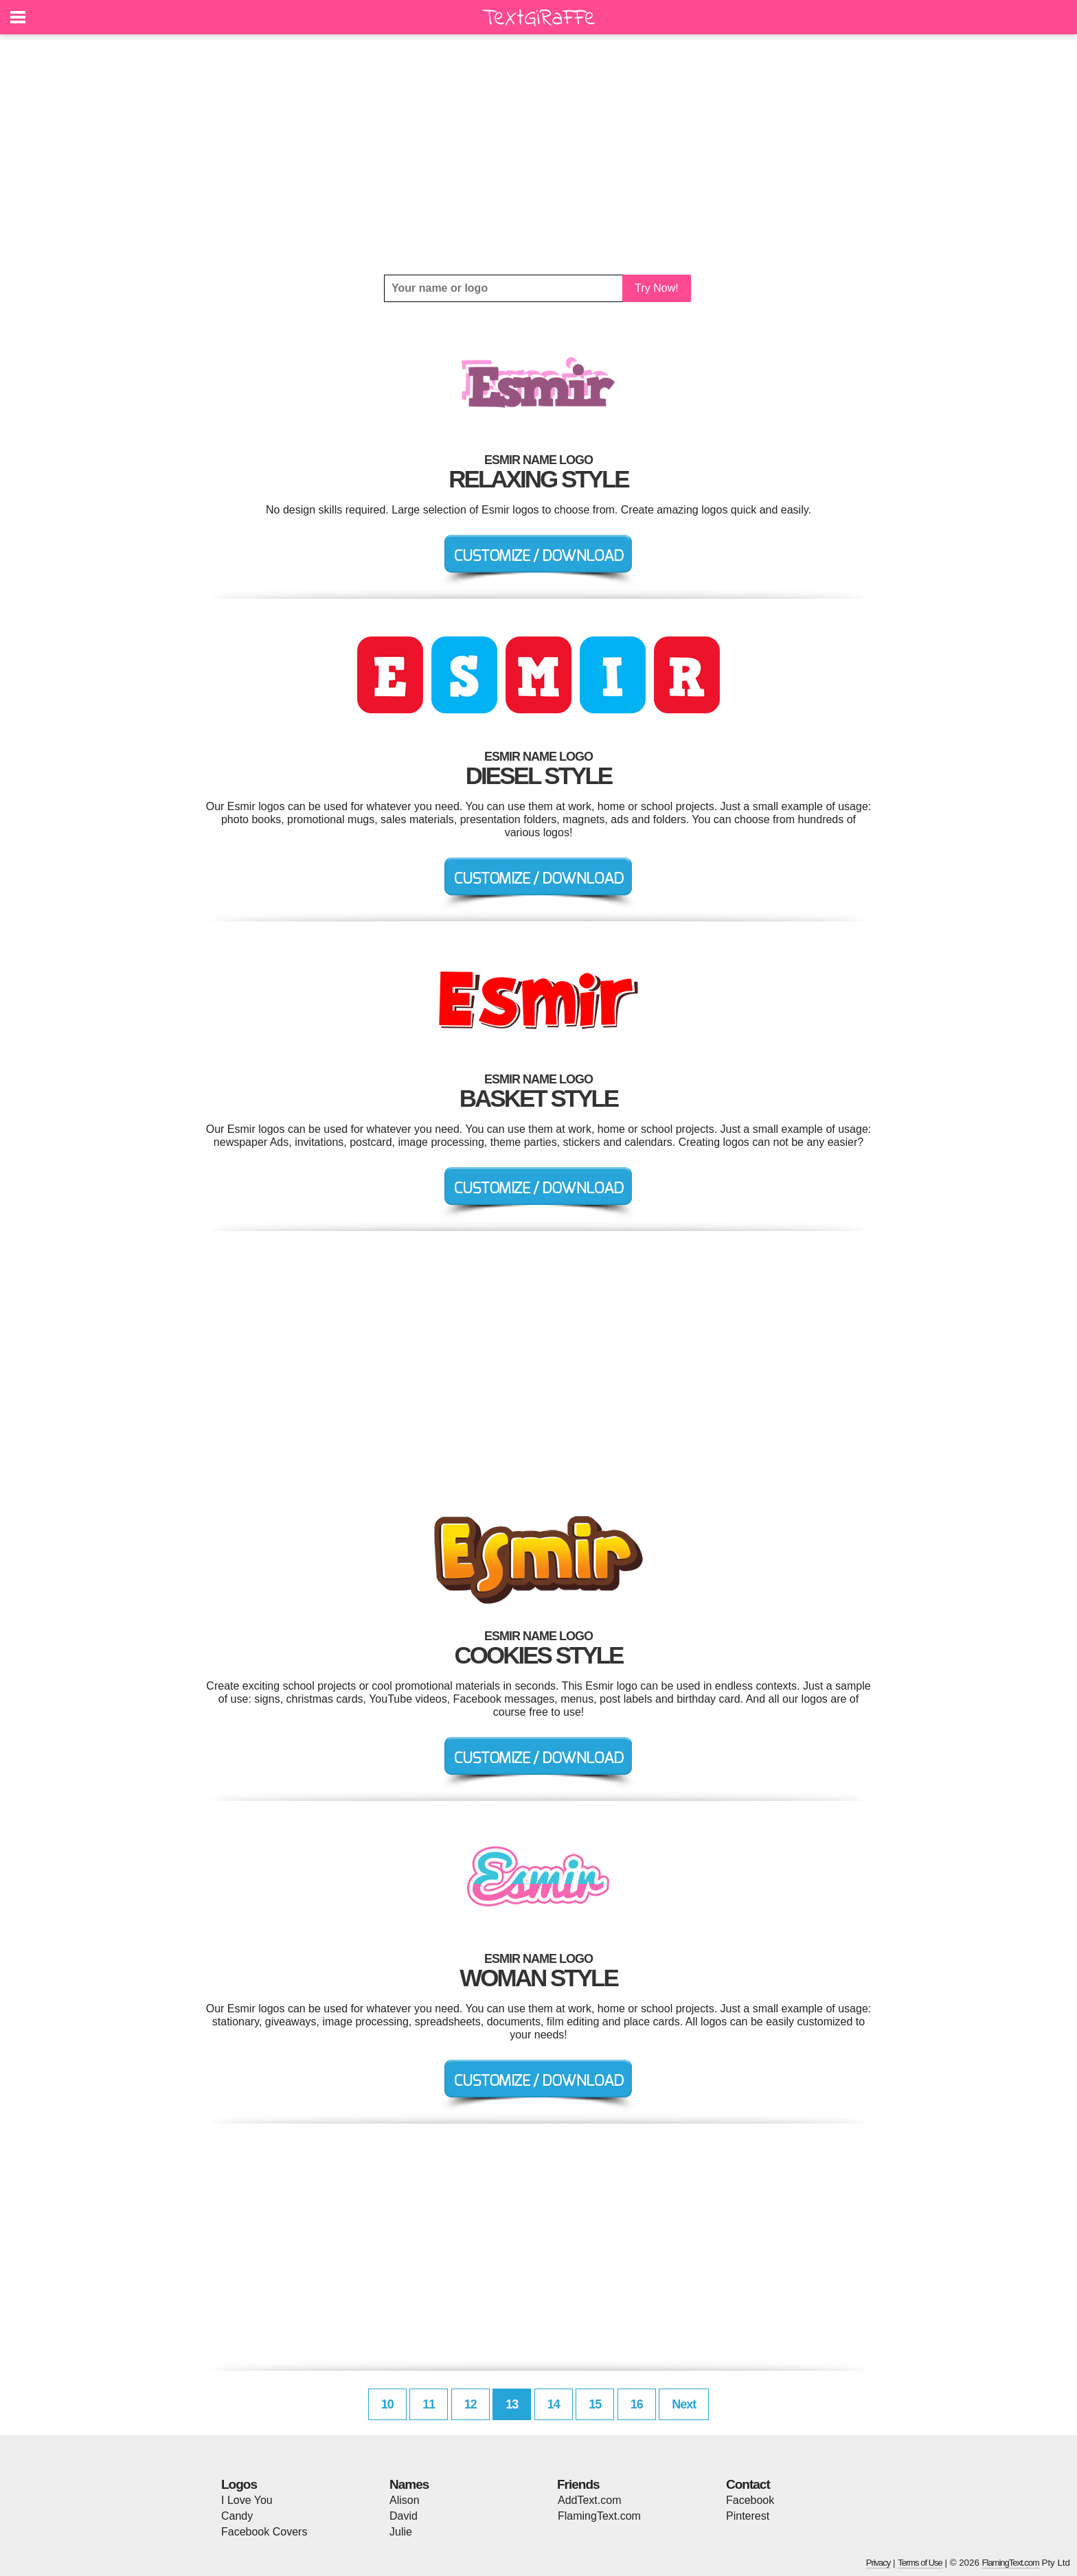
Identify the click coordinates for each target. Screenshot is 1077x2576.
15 (595, 2404)
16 (637, 2404)
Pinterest (747, 2516)
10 (387, 2404)
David (403, 2516)
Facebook (750, 2500)
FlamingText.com (599, 2516)
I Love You (247, 2500)
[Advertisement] (538, 154)
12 (470, 2404)
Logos (239, 2484)
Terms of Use (920, 2562)
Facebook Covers (264, 2532)
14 (553, 2404)
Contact (748, 2484)
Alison (404, 2500)
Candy (237, 2516)
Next (684, 2404)
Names (409, 2484)
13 (512, 2404)
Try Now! (656, 288)
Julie (400, 2532)
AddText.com (589, 2500)
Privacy (878, 2562)
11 (428, 2404)
